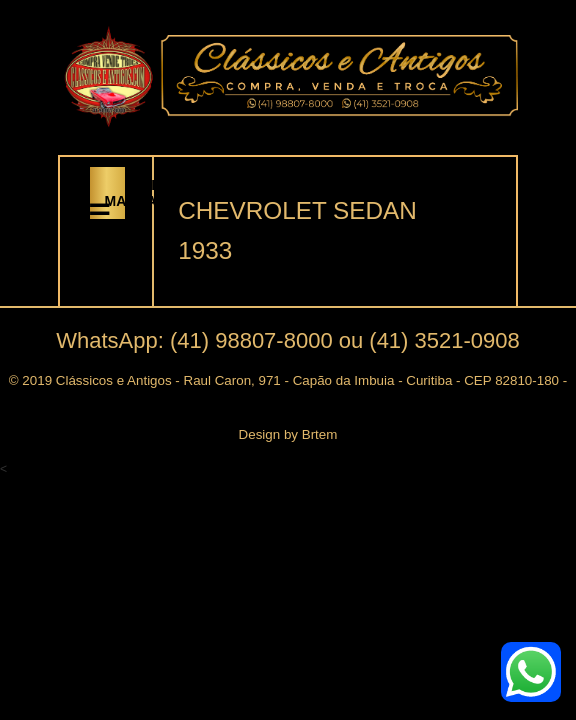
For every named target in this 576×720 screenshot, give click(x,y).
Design (260, 434)
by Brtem (308, 434)
